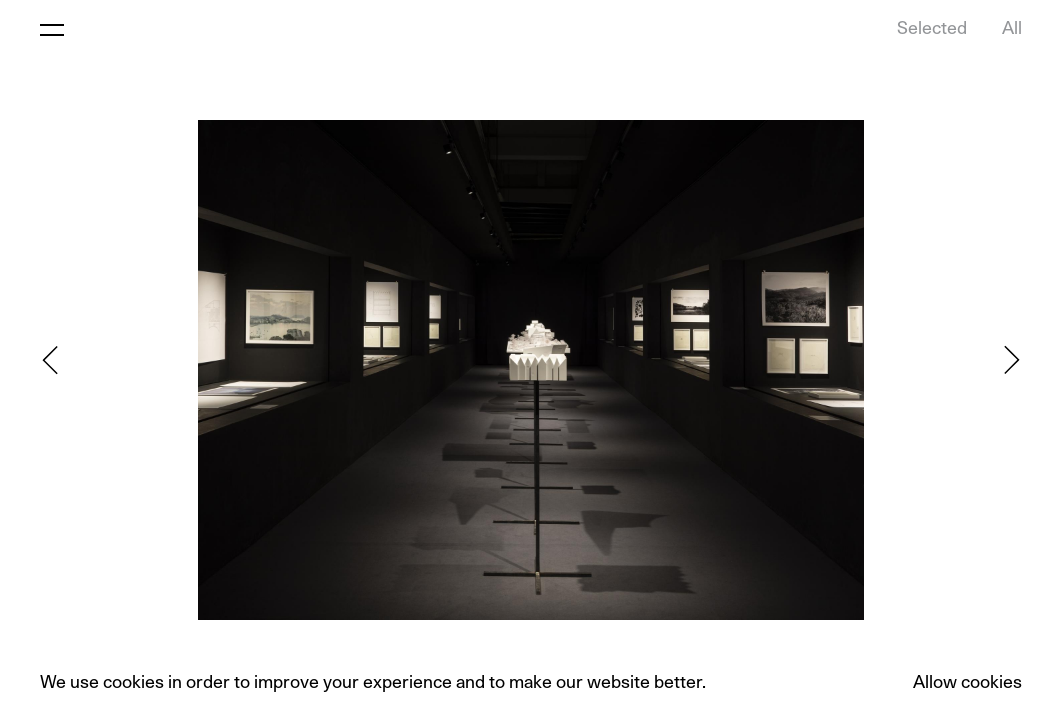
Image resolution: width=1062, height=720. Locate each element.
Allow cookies (967, 683)
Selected (932, 29)
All (1012, 29)
